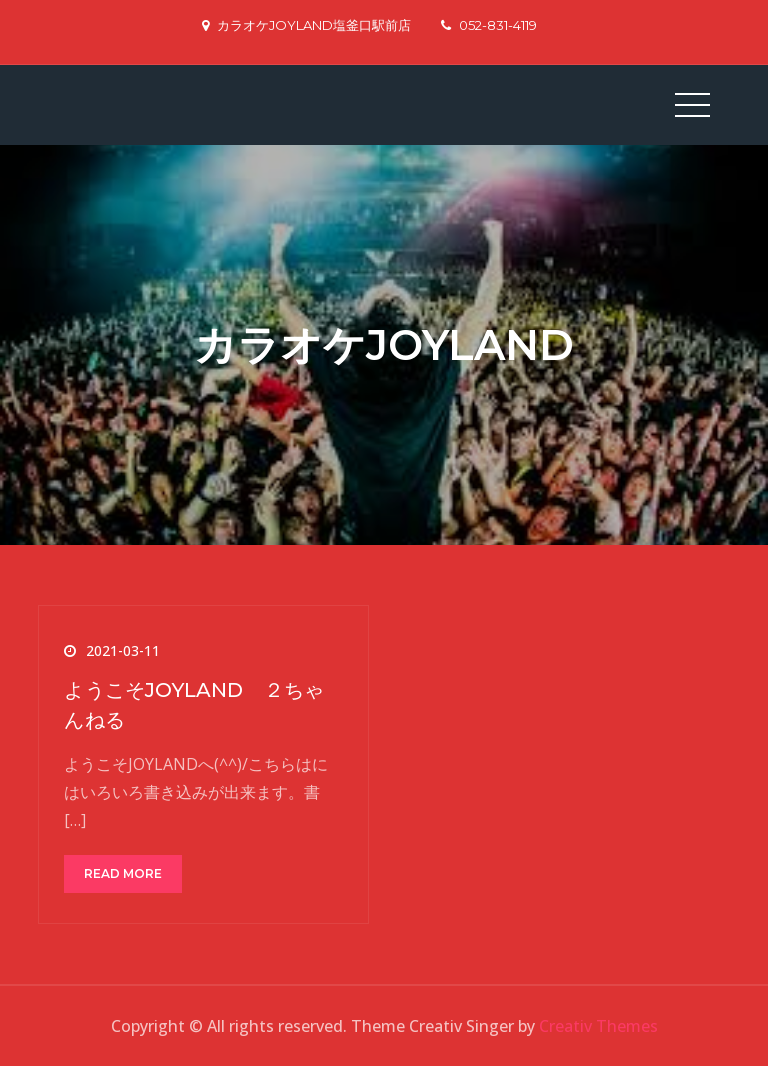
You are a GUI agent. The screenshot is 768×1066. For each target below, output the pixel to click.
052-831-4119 (489, 25)
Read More (123, 873)
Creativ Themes (598, 1026)
